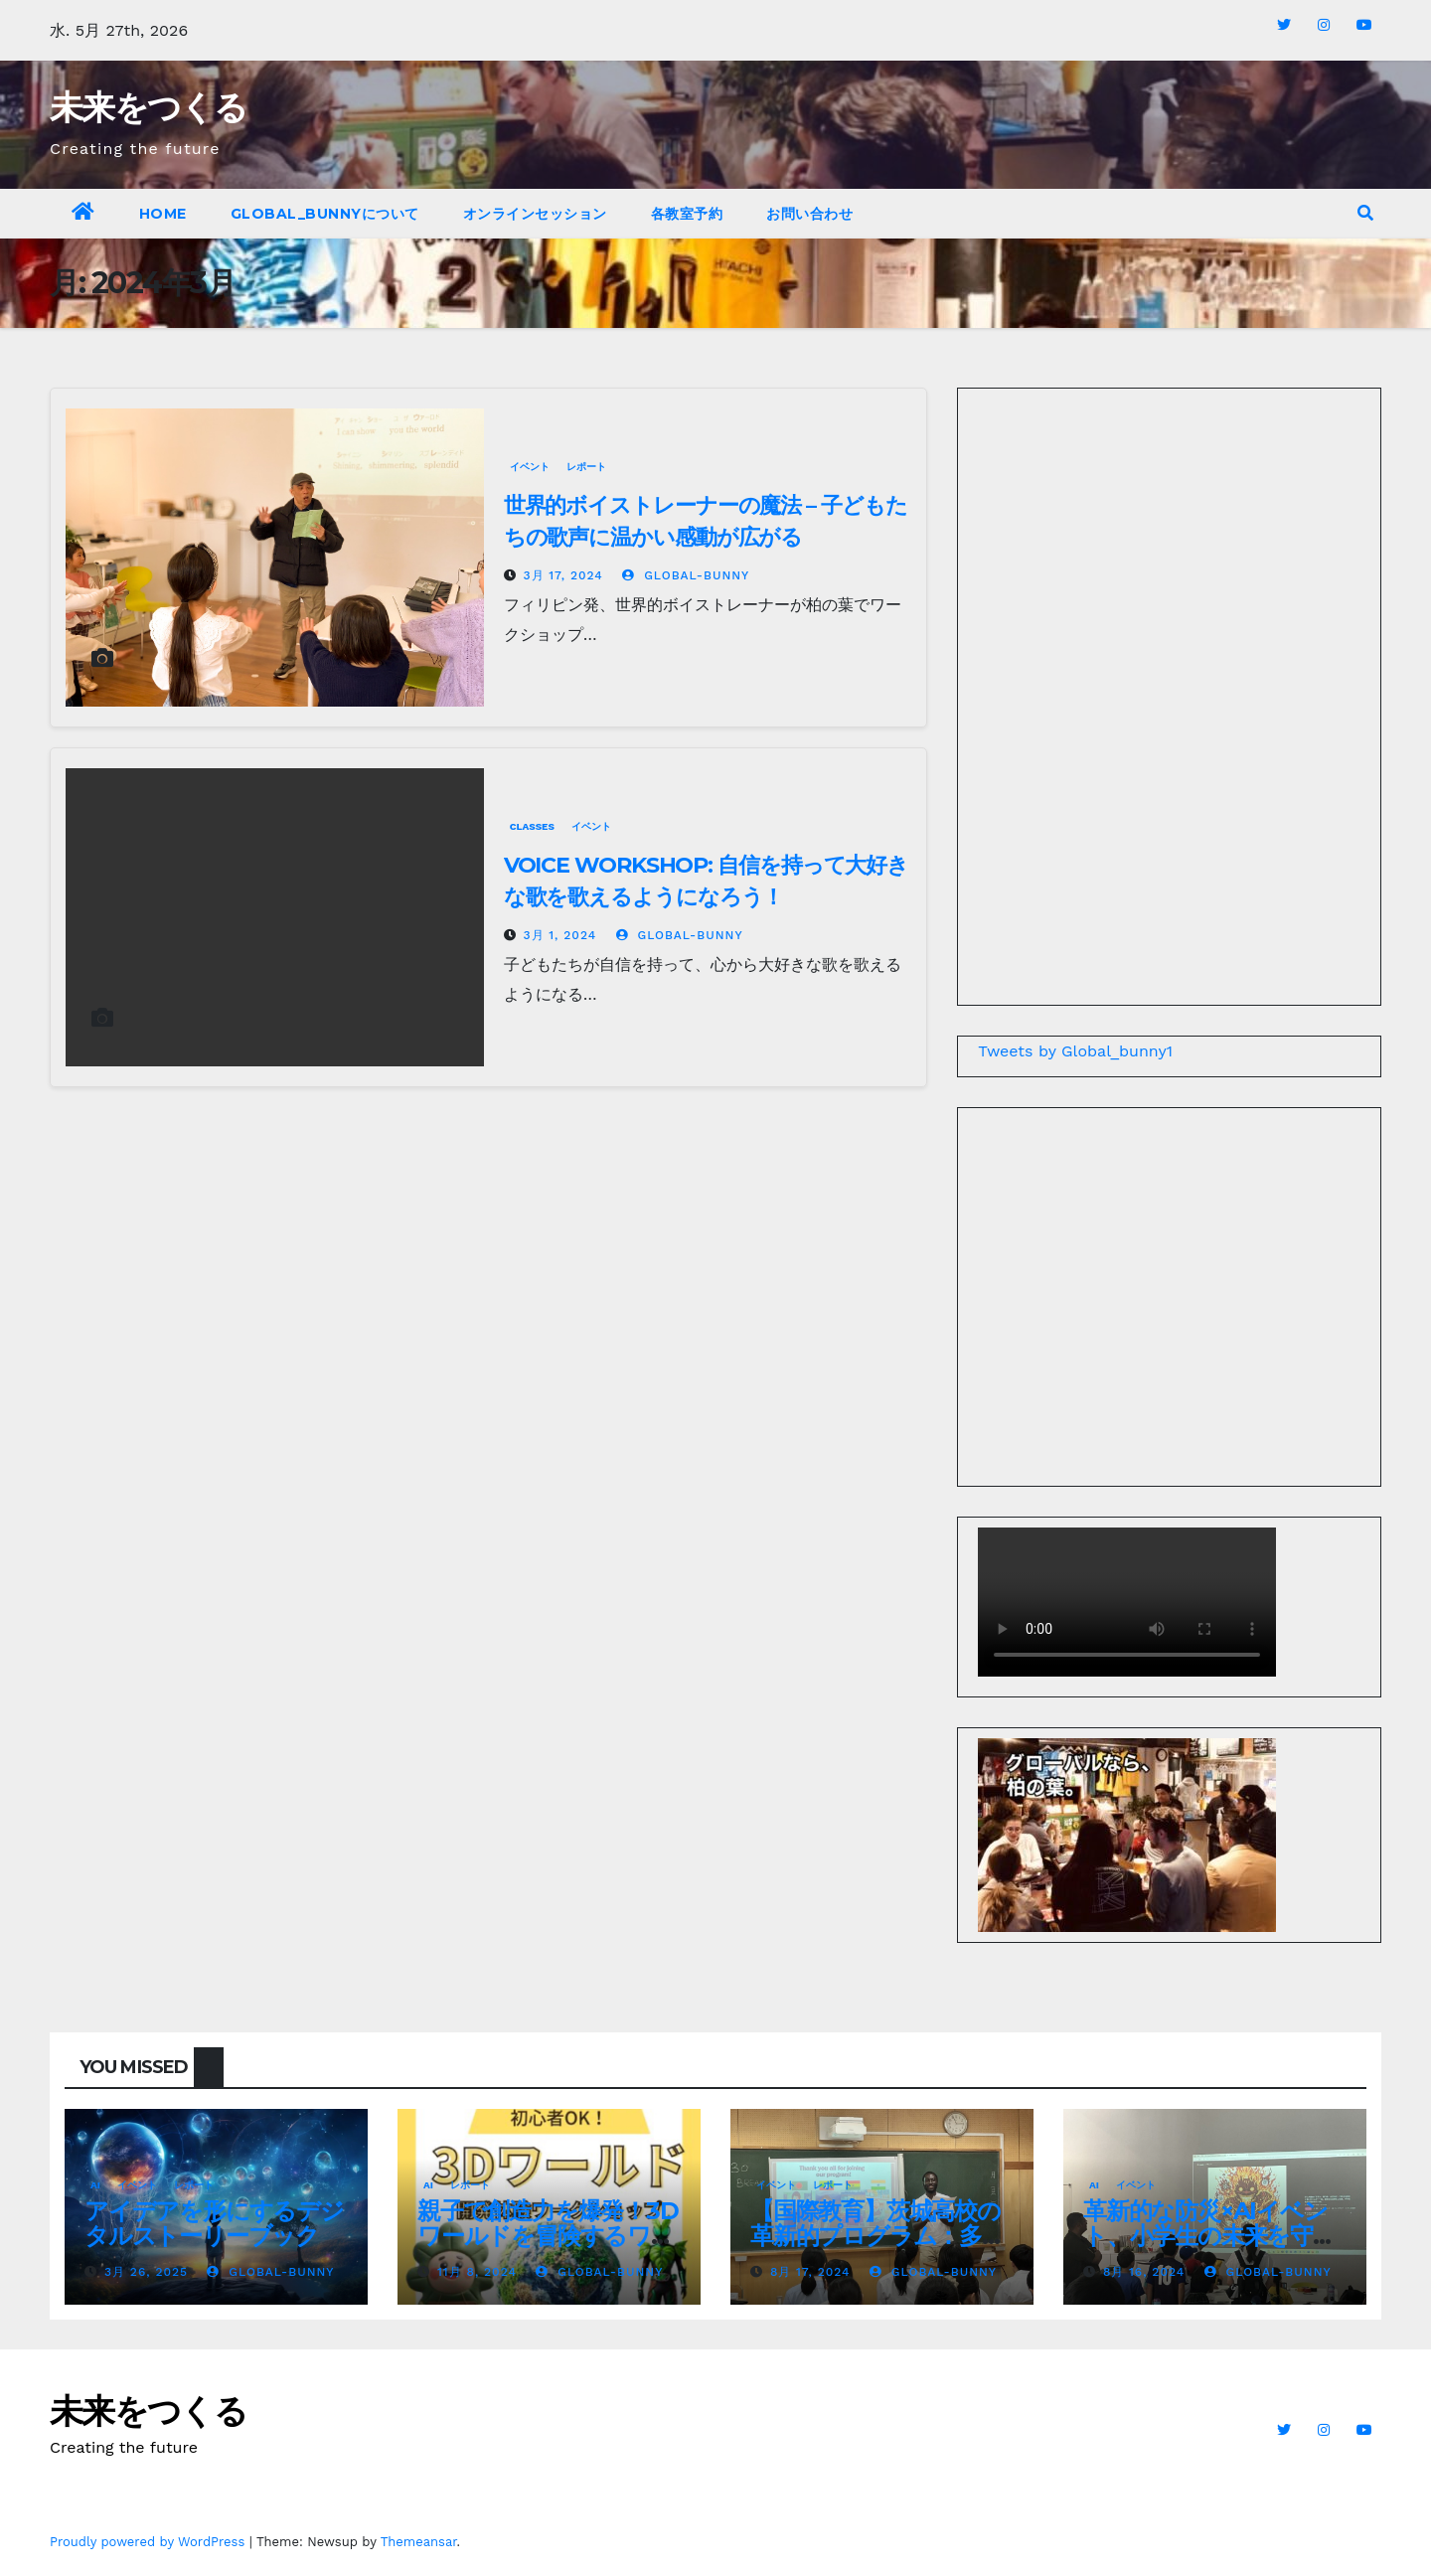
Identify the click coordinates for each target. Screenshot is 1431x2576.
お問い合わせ (809, 214)
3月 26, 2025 (146, 2272)
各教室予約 (687, 214)
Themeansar (419, 2541)
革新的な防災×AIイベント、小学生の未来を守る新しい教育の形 (1210, 2235)
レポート (586, 466)
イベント (530, 466)
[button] (1365, 213)
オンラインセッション (535, 214)
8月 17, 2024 (810, 2272)
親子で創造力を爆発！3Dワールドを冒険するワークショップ (548, 2235)
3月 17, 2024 (563, 575)
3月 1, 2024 (560, 935)
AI (95, 2184)
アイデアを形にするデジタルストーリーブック (214, 2223)
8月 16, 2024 (1144, 2272)
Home (163, 214)
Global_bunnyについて (325, 214)
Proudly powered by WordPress (149, 2541)
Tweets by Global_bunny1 (1075, 1051)
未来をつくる (148, 107)
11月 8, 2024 (477, 2272)
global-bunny (685, 575)
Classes (532, 826)
